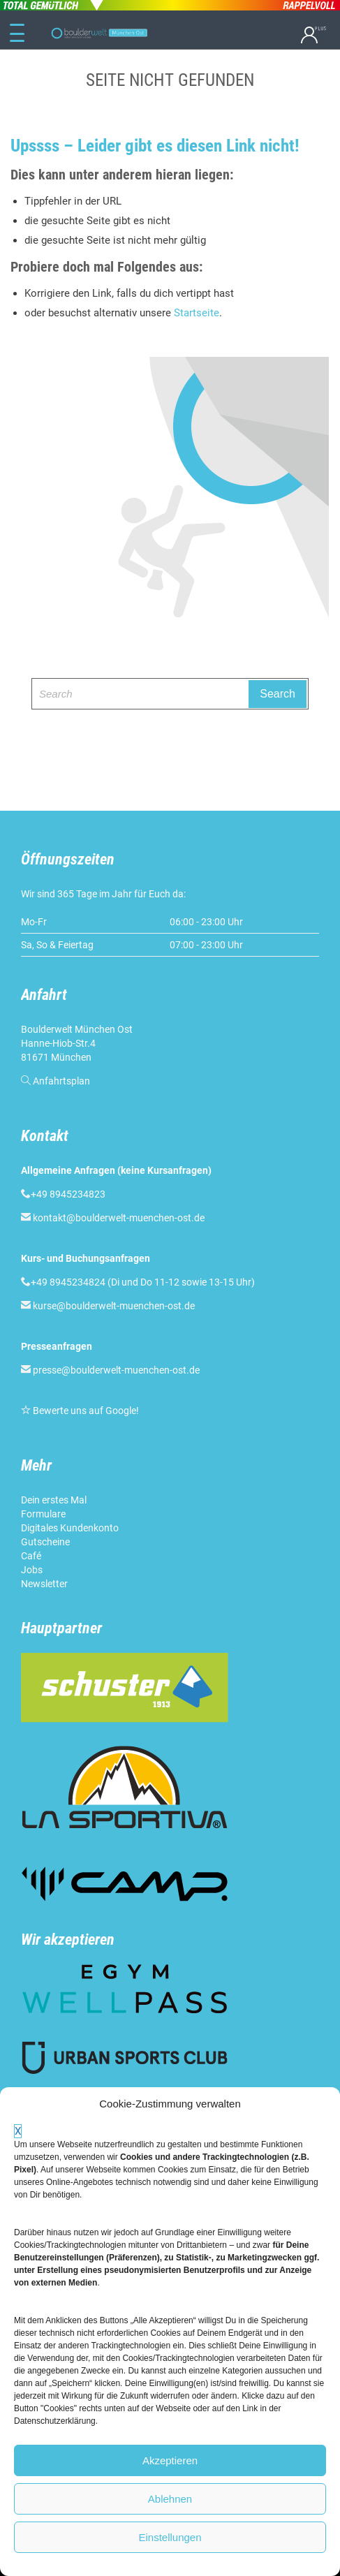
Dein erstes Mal (54, 1500)
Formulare (43, 1513)
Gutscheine (45, 1541)
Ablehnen (170, 2499)
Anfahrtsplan (61, 1081)
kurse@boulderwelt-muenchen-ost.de (114, 1305)
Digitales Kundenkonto (70, 1527)
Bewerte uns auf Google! (86, 1410)
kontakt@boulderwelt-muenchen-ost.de (119, 1217)
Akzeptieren (170, 2460)
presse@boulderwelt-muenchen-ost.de (116, 1370)
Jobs (32, 1569)
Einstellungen (169, 2537)
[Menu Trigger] (17, 33)
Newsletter (44, 1583)
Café (31, 1555)
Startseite (196, 313)
